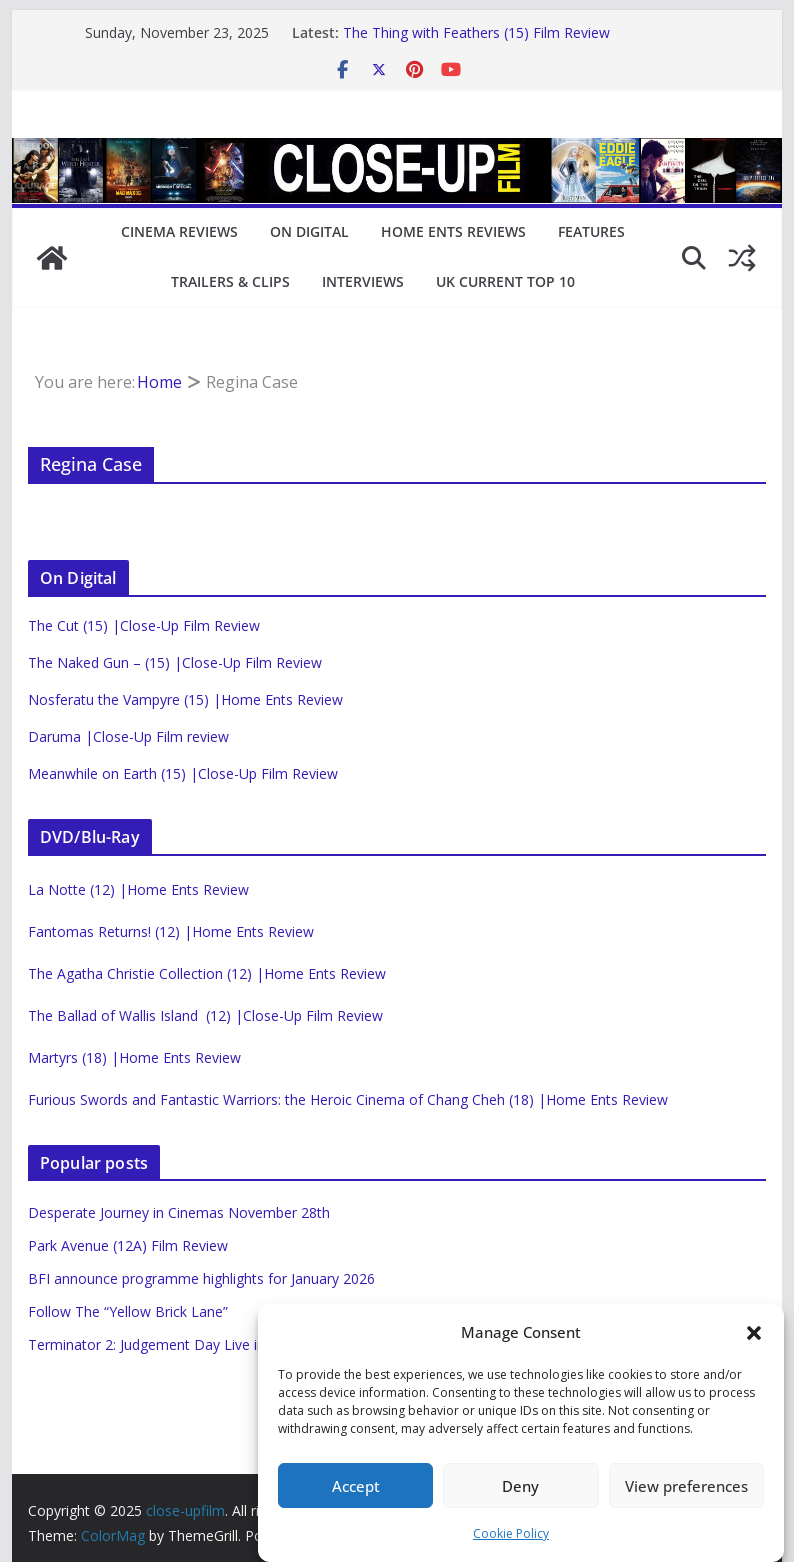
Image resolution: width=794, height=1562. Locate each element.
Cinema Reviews (179, 231)
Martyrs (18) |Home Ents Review (134, 1057)
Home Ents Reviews (453, 231)
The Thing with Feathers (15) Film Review (476, 32)
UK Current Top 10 (505, 281)
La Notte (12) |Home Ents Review (138, 889)
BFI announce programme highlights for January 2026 (201, 1278)
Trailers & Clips (230, 281)
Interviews (363, 281)
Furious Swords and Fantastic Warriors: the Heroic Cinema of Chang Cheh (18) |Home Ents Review (348, 1099)
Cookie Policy (511, 1533)
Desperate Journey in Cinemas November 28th (179, 1212)
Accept (356, 1486)
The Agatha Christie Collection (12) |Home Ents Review (207, 973)
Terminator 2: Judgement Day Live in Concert (174, 1344)
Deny (520, 1486)
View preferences (686, 1486)
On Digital (309, 231)
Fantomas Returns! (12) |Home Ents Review (171, 931)
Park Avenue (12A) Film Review (128, 1245)
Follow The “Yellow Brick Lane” (128, 1311)
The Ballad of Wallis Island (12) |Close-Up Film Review (205, 1015)
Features (591, 231)
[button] (754, 1333)
